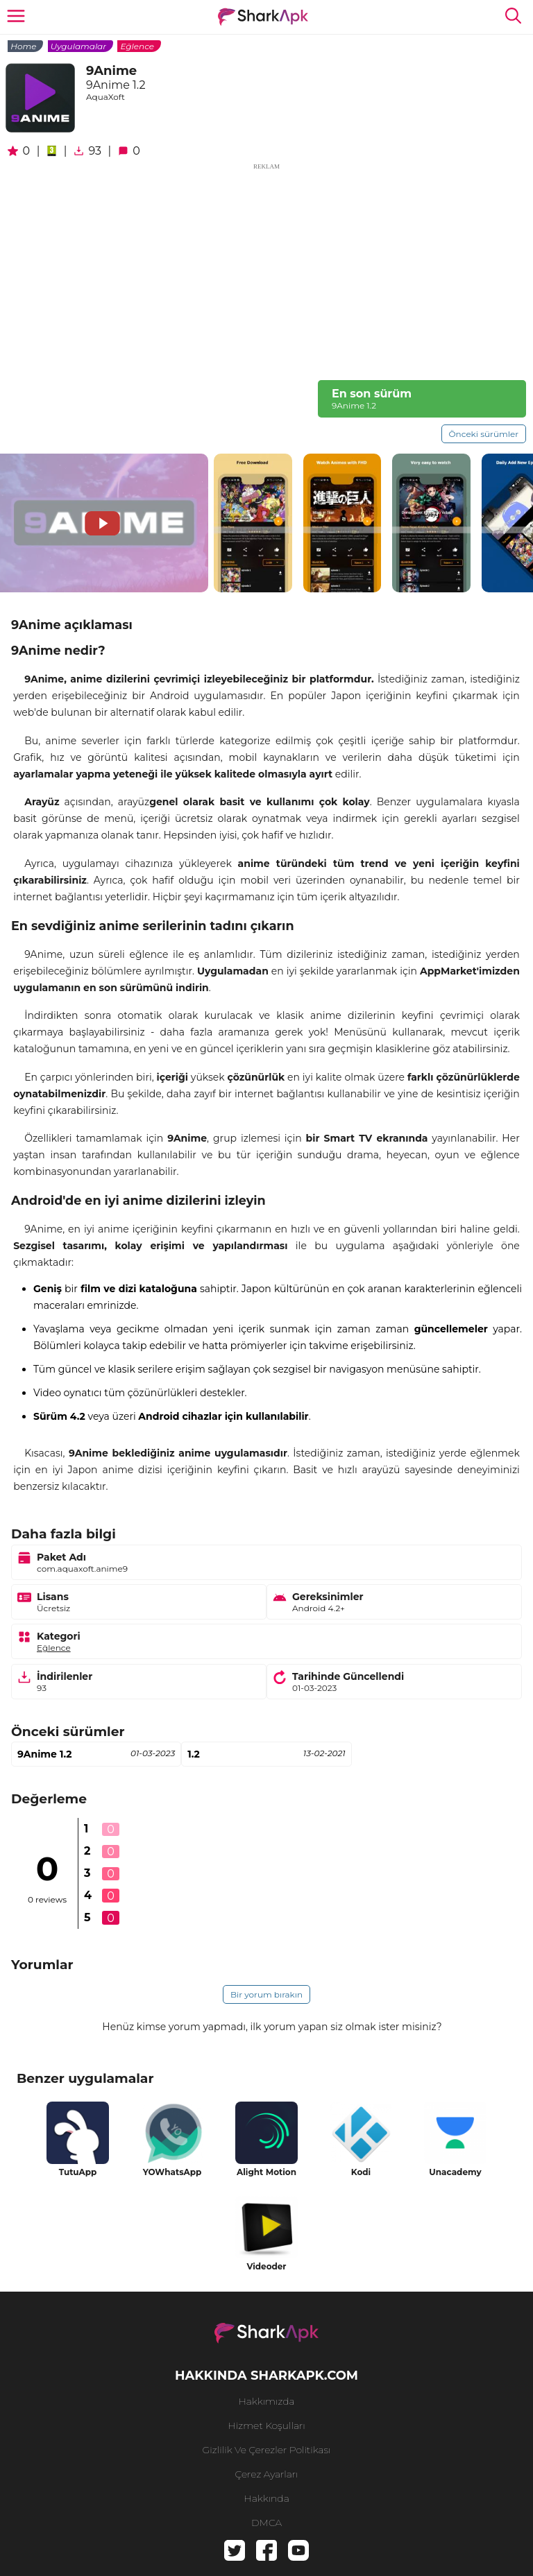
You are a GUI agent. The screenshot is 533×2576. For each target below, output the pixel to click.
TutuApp (78, 2172)
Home (23, 46)
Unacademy (455, 2172)
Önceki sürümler (483, 434)
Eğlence (137, 46)
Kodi (361, 2172)
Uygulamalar (78, 46)
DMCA (266, 2522)
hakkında (266, 2498)
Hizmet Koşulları (266, 2425)
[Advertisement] (266, 269)
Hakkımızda (266, 2401)
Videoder (266, 2266)
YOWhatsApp (172, 2172)
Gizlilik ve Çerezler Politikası (266, 2450)
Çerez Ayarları (266, 2474)
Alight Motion (266, 2172)
